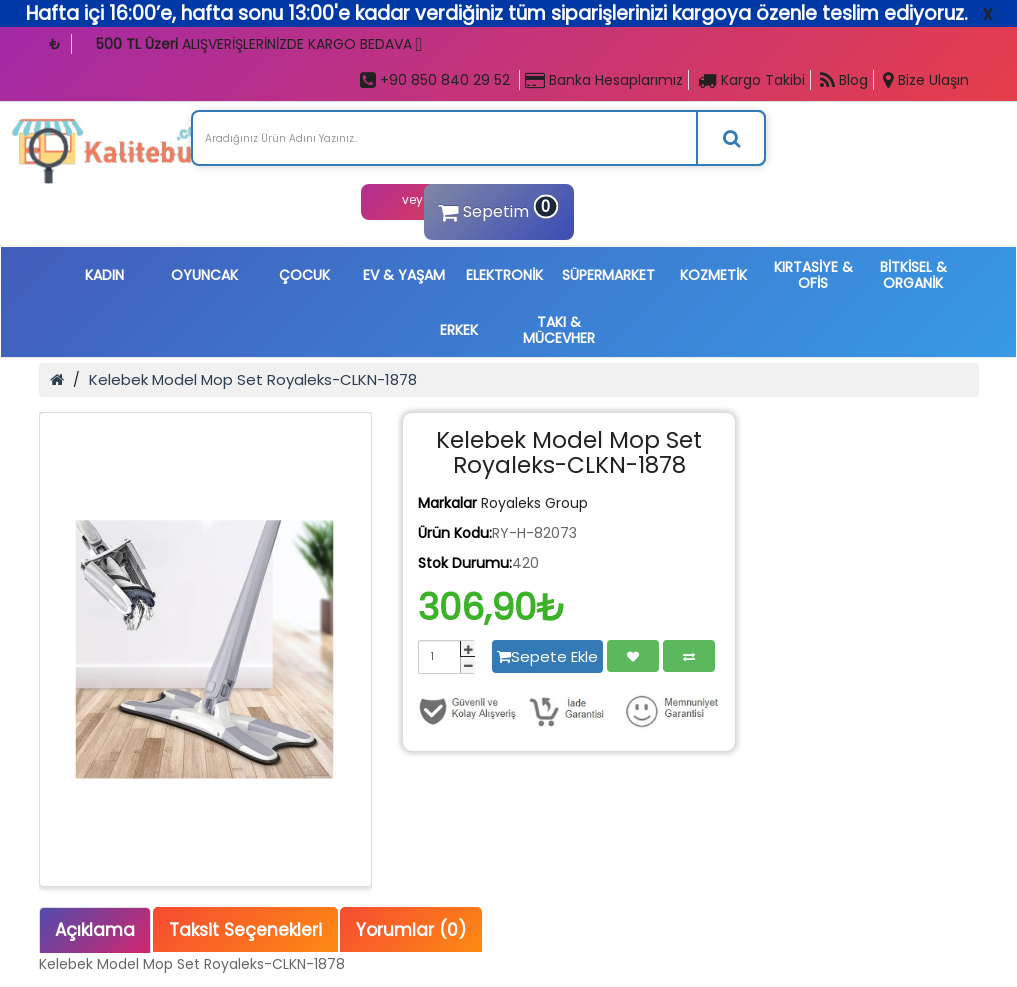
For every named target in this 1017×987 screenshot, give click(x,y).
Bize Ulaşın (926, 80)
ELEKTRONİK (504, 275)
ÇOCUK (304, 275)
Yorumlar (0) (411, 930)
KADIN (104, 275)
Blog (844, 80)
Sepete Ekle (547, 656)
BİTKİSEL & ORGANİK (913, 275)
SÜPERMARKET (608, 275)
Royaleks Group (534, 503)
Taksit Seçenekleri (245, 930)
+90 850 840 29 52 (435, 80)
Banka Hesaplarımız (604, 80)
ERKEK (459, 330)
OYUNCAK (204, 275)
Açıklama (95, 930)
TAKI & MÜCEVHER (559, 330)
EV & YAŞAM (404, 275)
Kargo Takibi (751, 80)
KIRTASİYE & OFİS (813, 275)
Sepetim (496, 208)
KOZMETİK (713, 275)
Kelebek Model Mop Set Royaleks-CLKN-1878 (253, 379)
